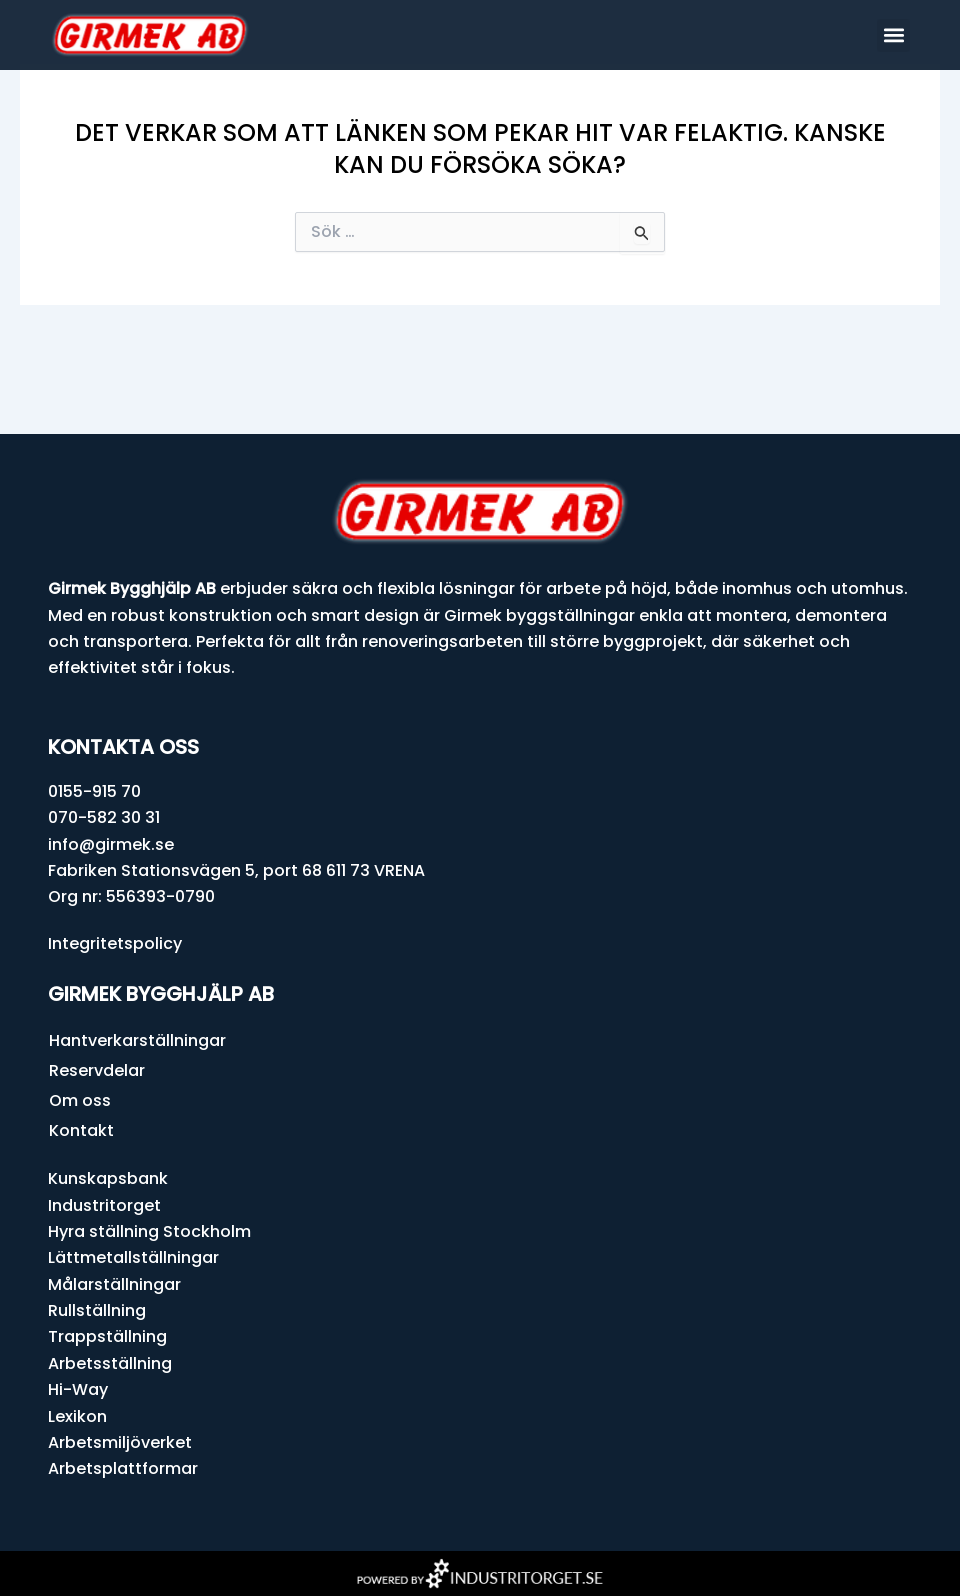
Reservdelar (97, 1070)
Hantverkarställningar (137, 1040)
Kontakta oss (123, 747)
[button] (893, 35)
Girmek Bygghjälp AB (161, 994)
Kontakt (81, 1130)
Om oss (80, 1100)
